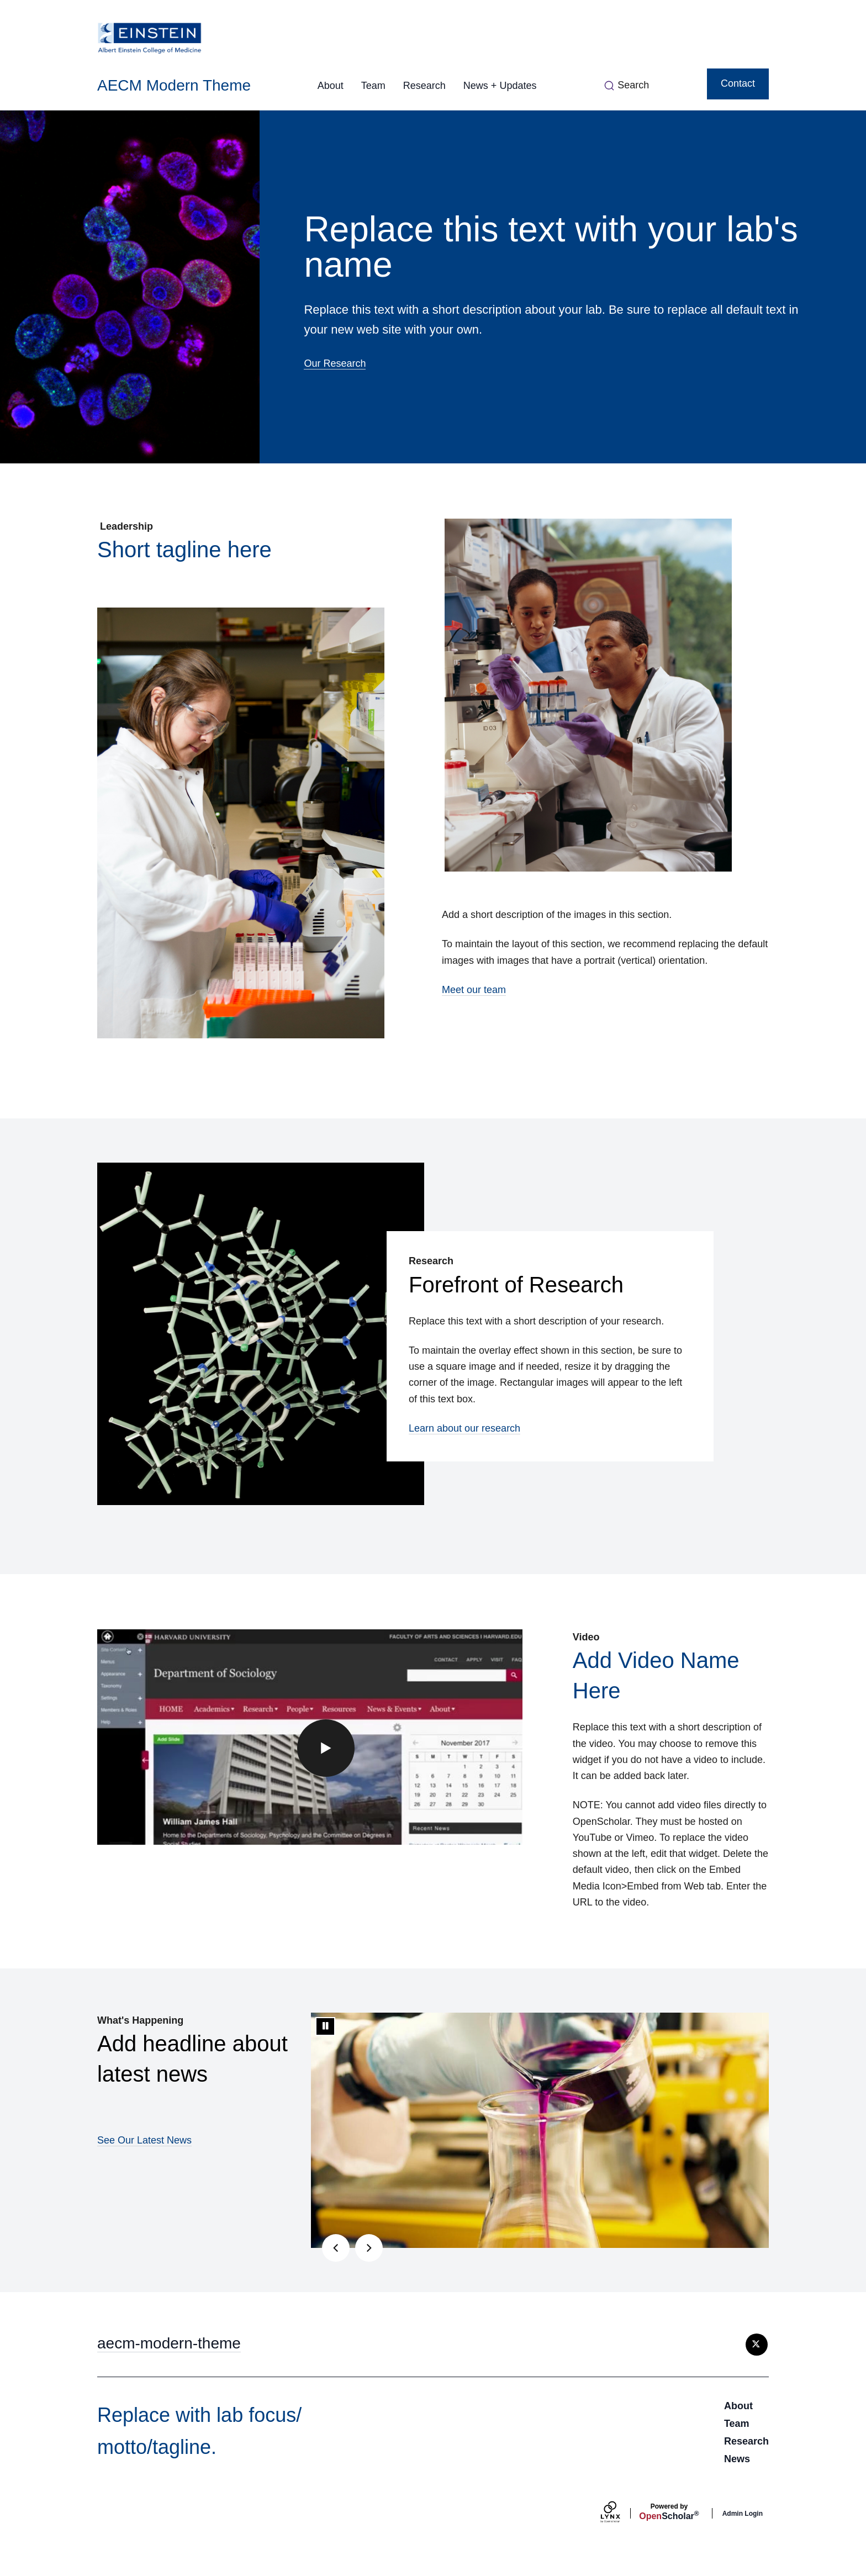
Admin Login (742, 2513)
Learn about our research (464, 1428)
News (737, 2458)
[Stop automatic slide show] (325, 2026)
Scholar (669, 2512)
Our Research (335, 363)
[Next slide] (369, 2248)
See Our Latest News (144, 2140)
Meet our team (474, 989)
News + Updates (500, 85)
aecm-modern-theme (169, 2343)
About (331, 85)
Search (633, 85)
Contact (738, 83)
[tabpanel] (540, 2130)
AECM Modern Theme (174, 85)
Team (373, 85)
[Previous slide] (336, 2248)
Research (424, 85)
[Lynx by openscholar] (619, 2513)
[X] (757, 2345)
